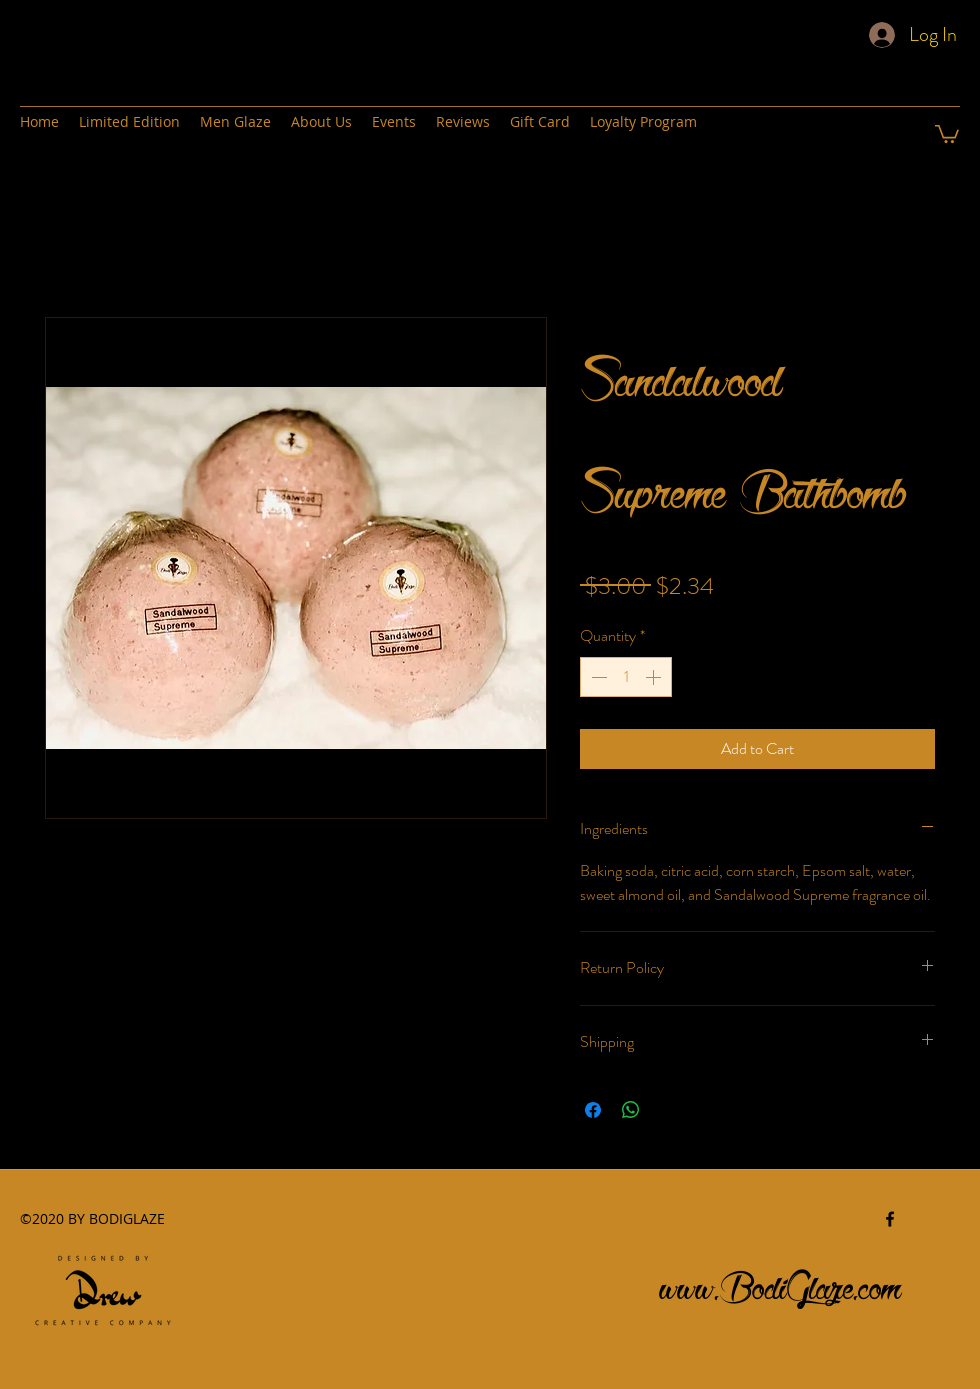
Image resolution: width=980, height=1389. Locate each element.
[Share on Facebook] (593, 1110)
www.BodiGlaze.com (781, 1282)
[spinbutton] (626, 677)
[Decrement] (597, 677)
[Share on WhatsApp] (631, 1110)
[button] (947, 133)
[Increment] (655, 677)
